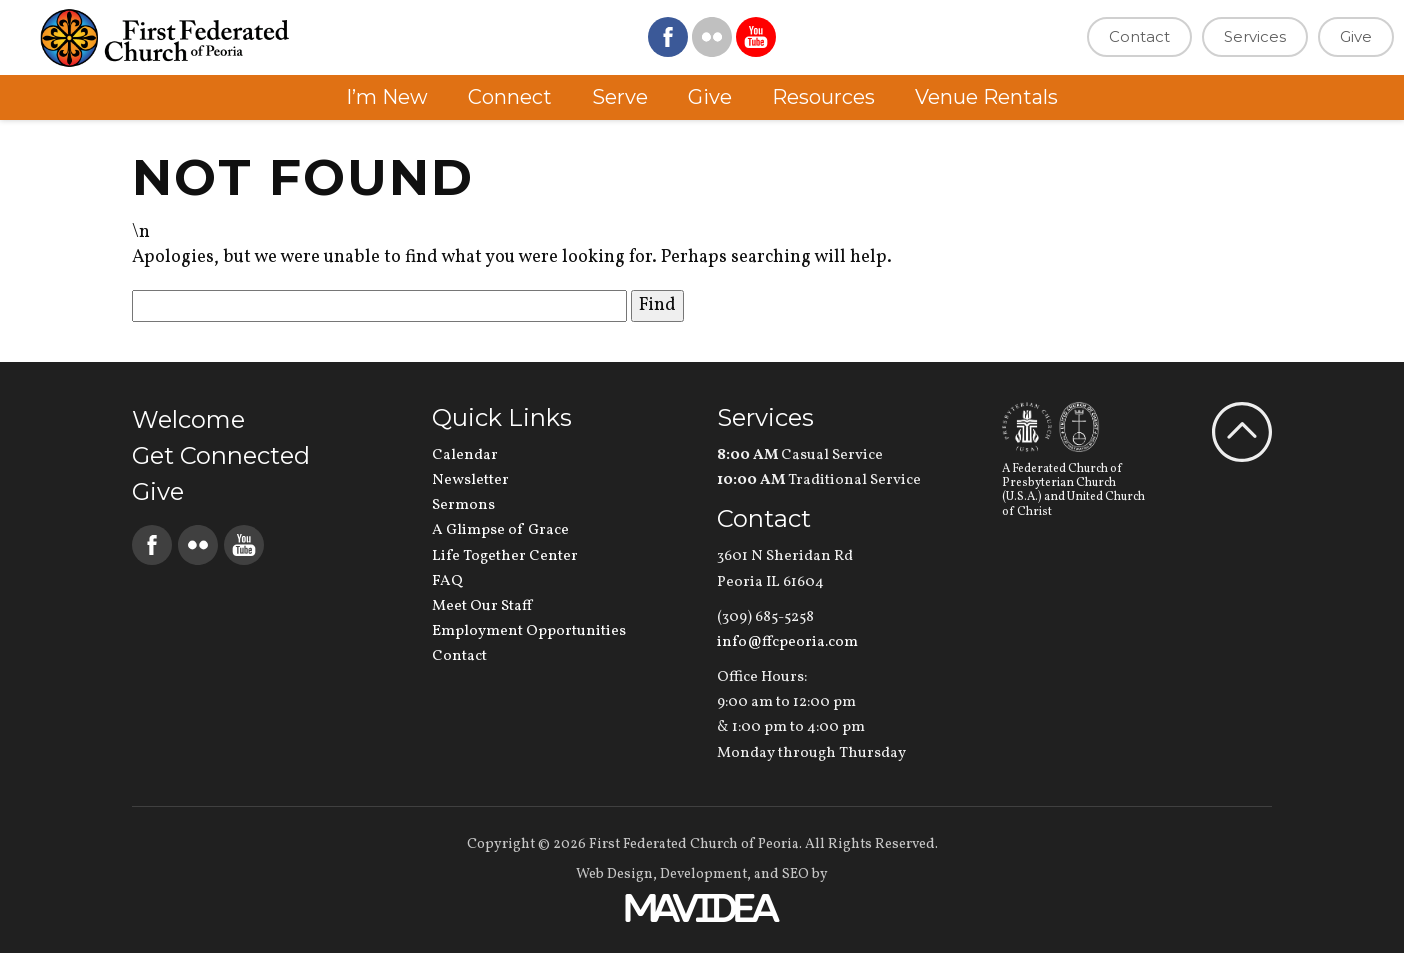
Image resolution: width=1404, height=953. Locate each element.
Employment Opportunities (529, 631)
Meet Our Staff (482, 606)
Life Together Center (505, 556)
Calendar (465, 455)
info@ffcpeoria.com (787, 642)
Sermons (463, 505)
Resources (823, 97)
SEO (795, 874)
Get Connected (221, 455)
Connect (510, 97)
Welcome (188, 419)
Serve (620, 97)
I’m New (387, 97)
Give (1356, 36)
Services (1255, 36)
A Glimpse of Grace (500, 530)
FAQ (447, 581)
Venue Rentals (986, 97)
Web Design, (616, 874)
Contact (1139, 36)
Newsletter (470, 480)
